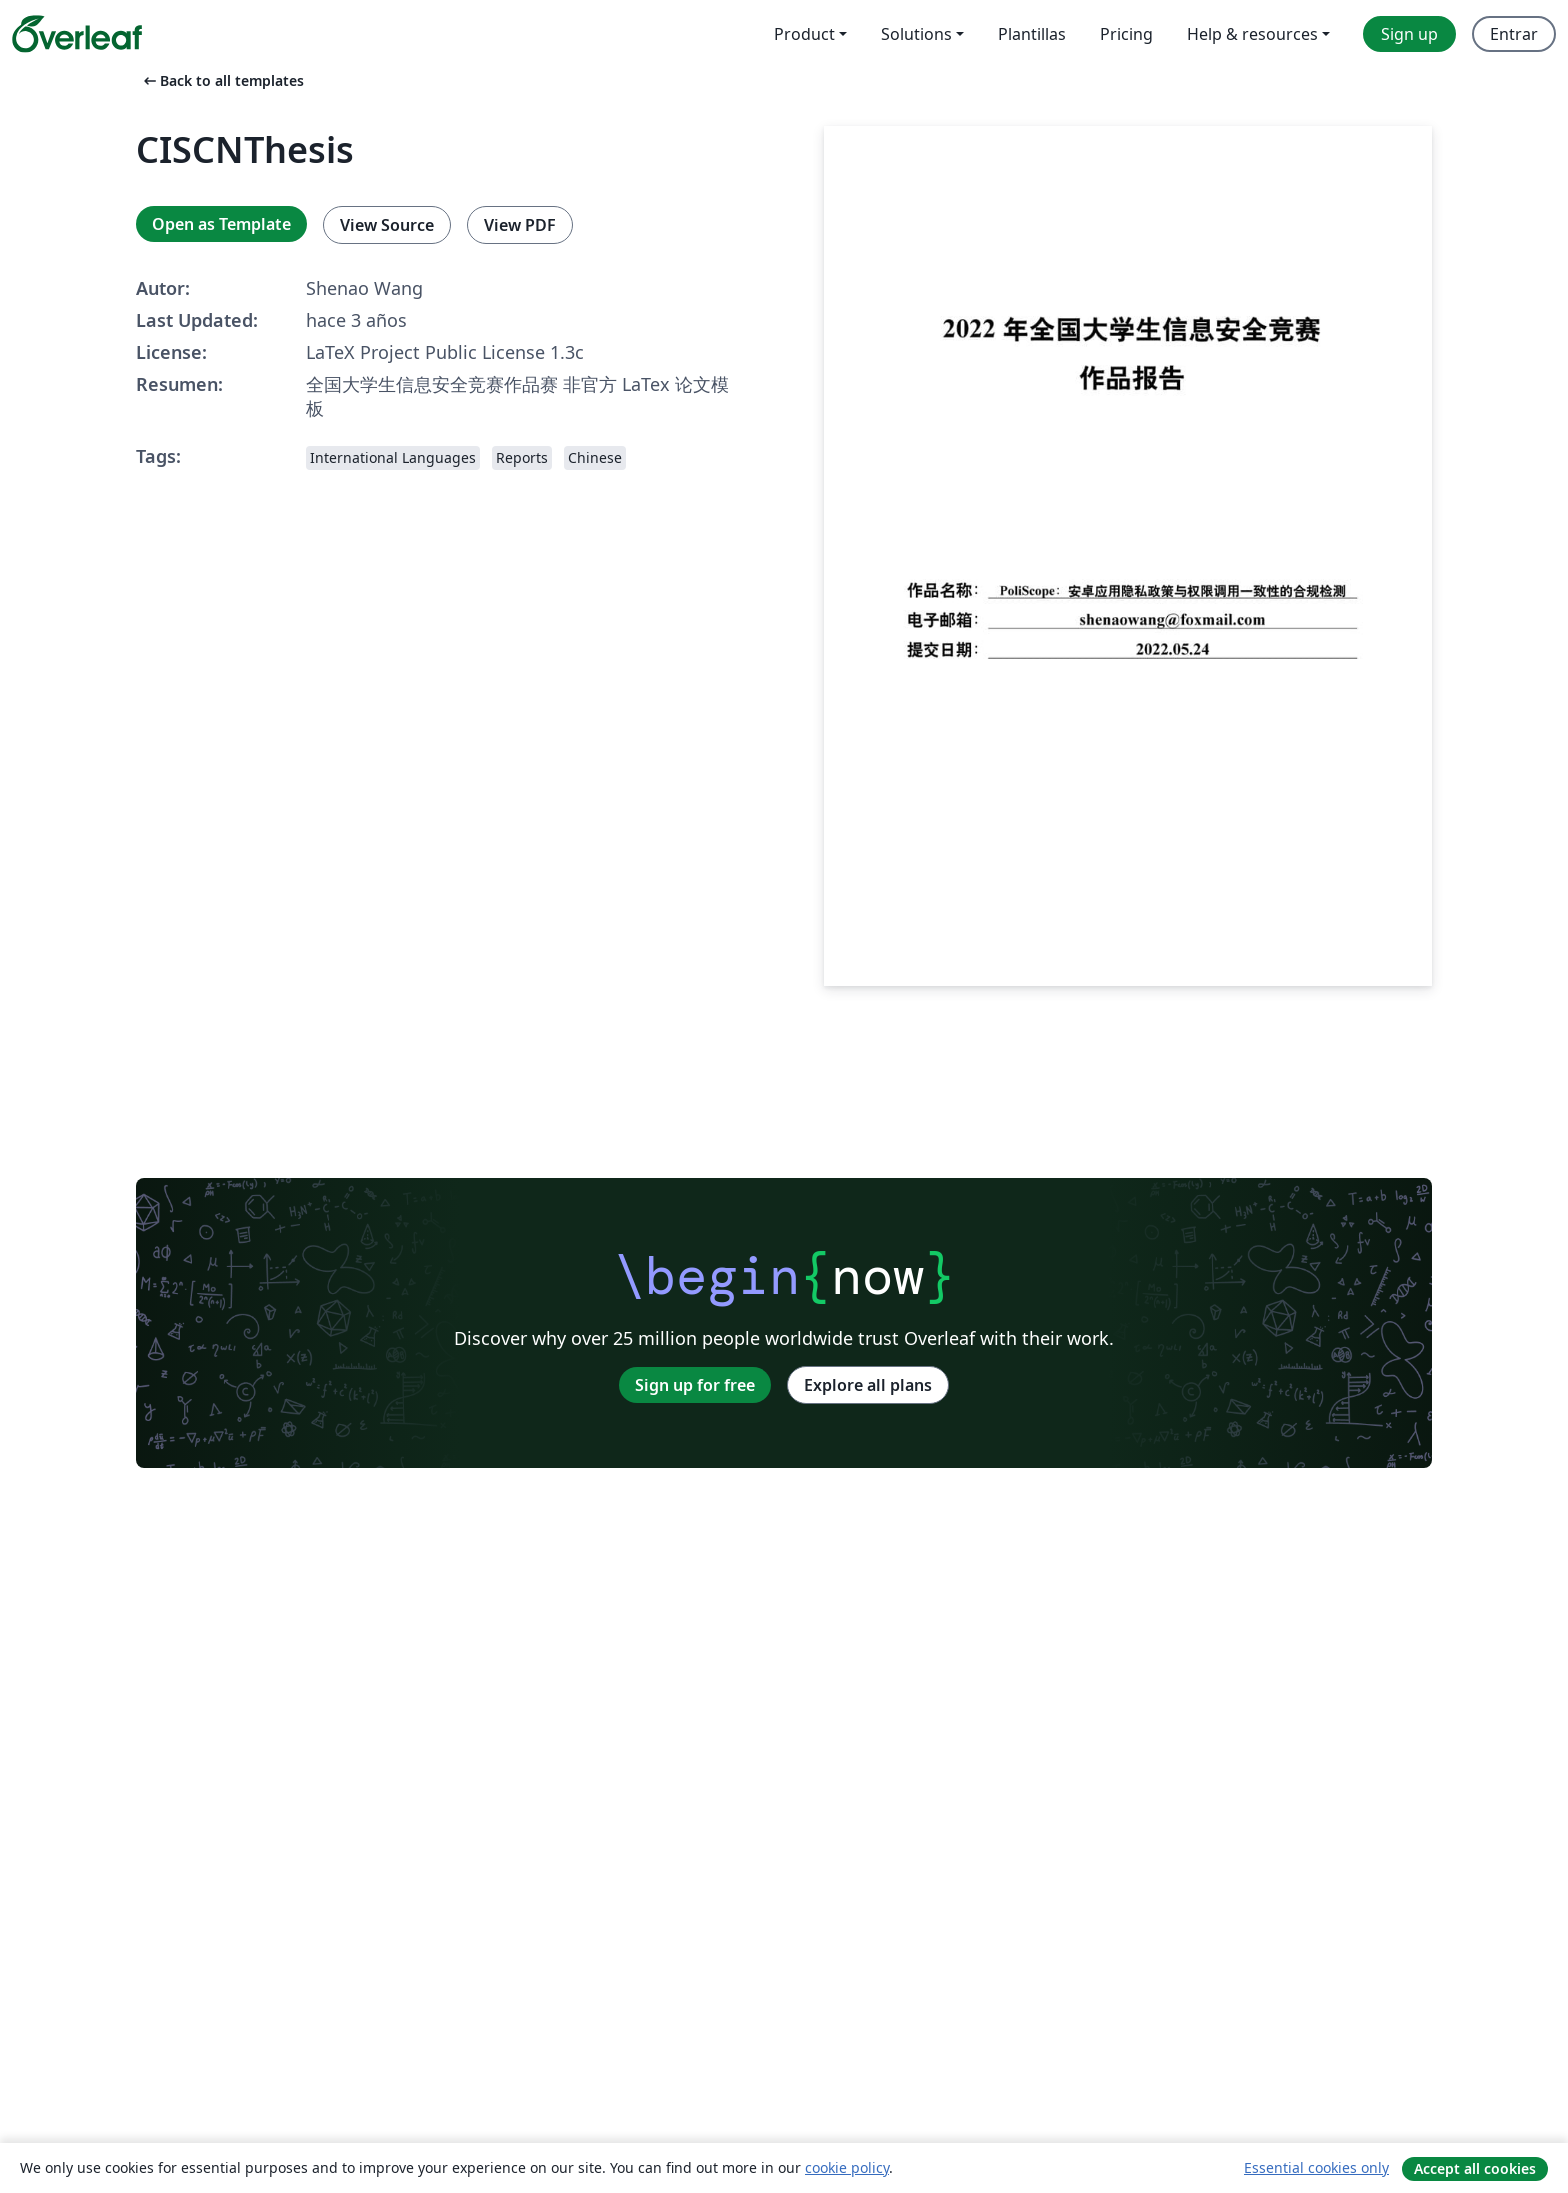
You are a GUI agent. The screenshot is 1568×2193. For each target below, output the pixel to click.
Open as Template (221, 224)
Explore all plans (868, 1385)
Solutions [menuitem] (916, 34)
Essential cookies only (1316, 2167)
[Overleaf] (77, 34)
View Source (387, 225)
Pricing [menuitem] (1126, 34)
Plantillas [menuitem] (1032, 34)
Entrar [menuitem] (1514, 34)
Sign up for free (695, 1385)
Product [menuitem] (804, 34)
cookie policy (847, 2167)
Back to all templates (222, 80)
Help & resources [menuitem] (1252, 34)
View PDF (520, 225)
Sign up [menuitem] (1409, 34)
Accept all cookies (1475, 2168)
